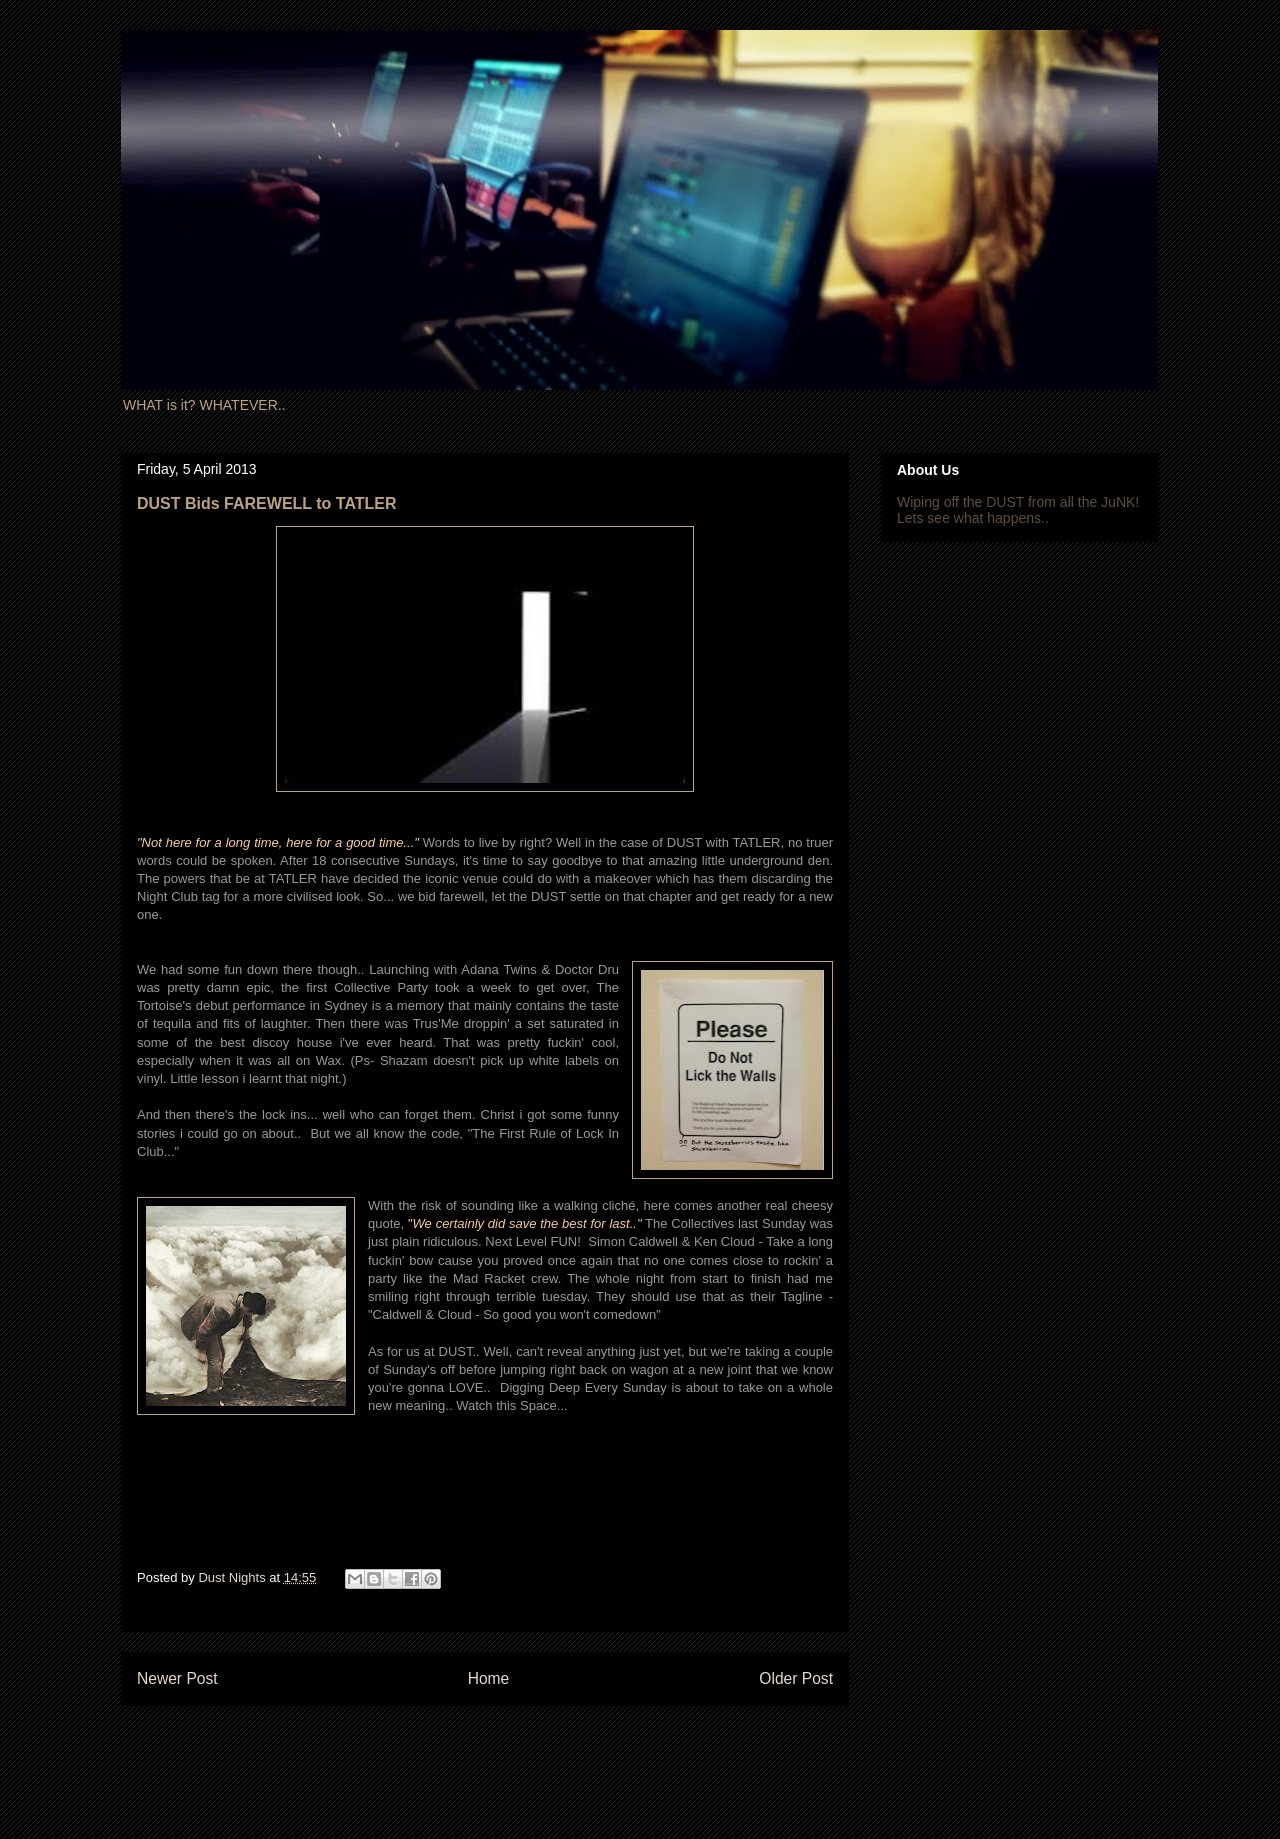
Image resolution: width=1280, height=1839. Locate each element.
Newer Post (177, 1678)
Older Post (796, 1678)
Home (489, 1678)
